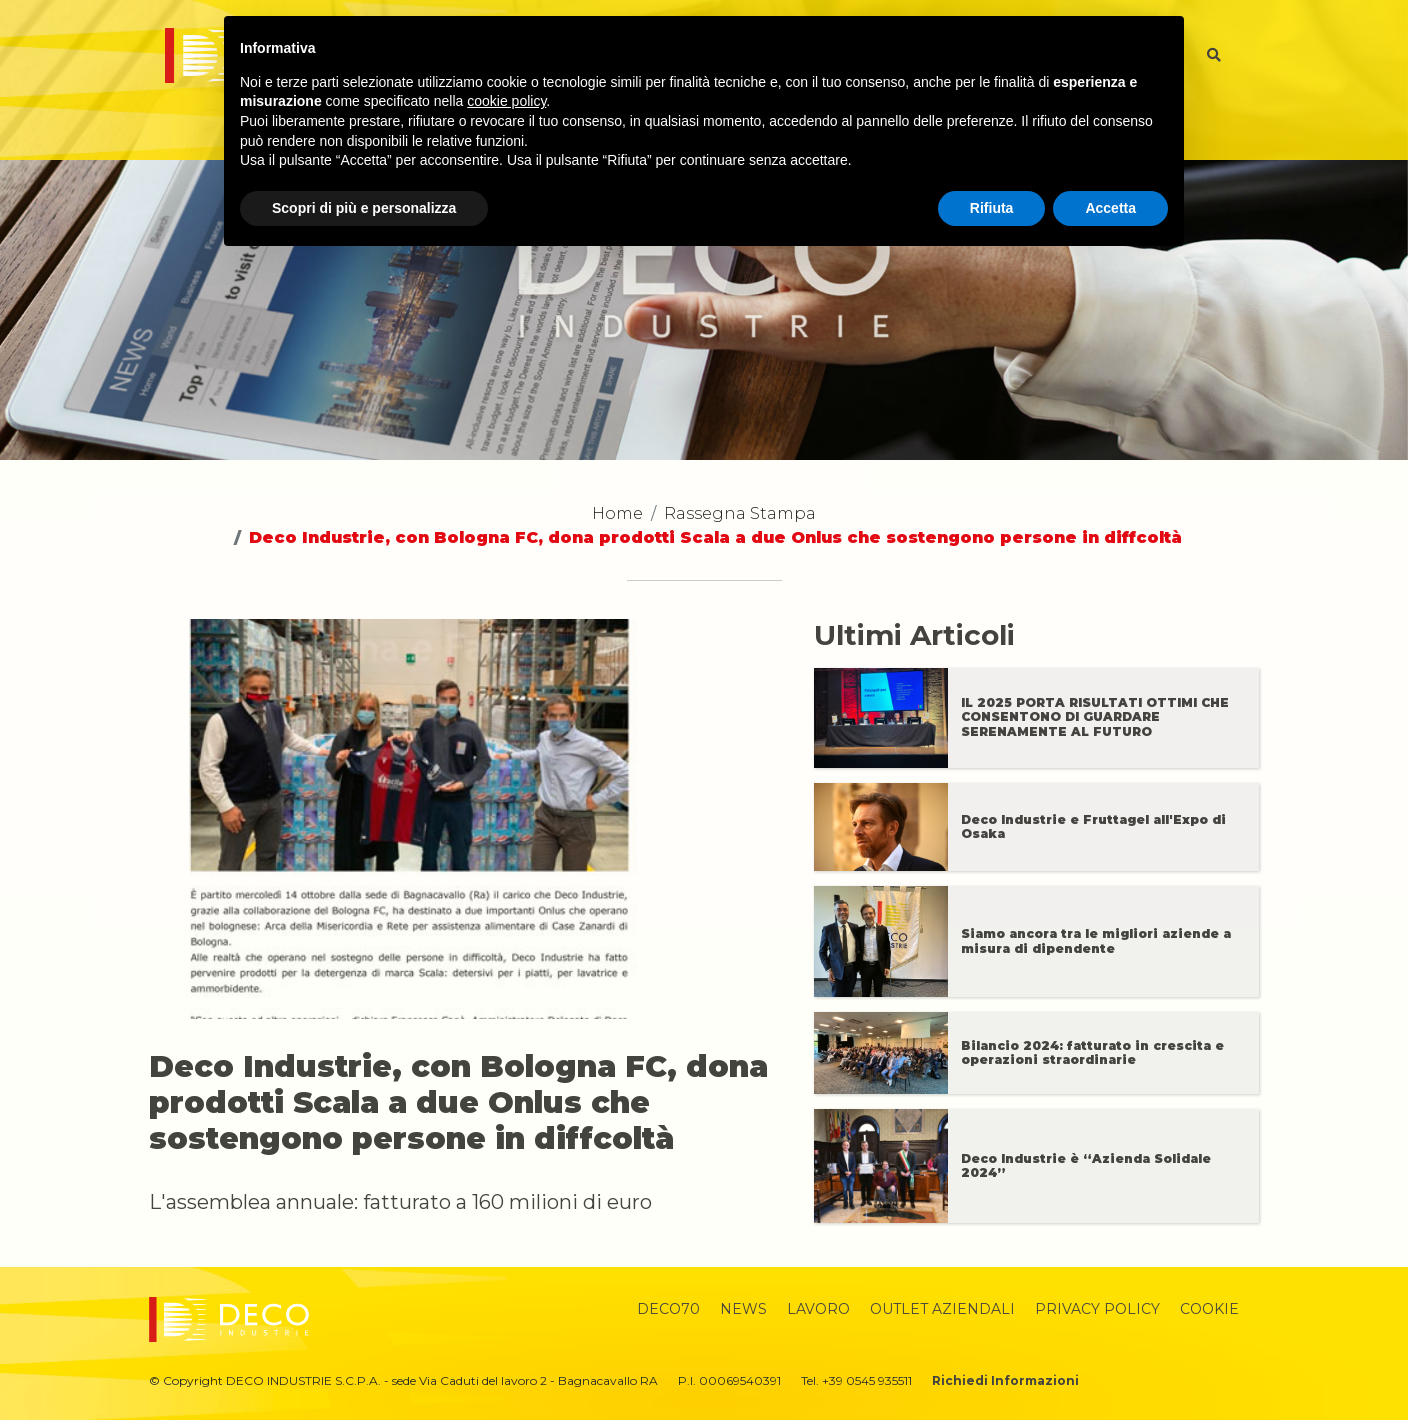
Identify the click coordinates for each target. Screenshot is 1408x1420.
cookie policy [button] (506, 101)
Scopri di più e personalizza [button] (364, 208)
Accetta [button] (1110, 208)
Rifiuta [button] (992, 208)
